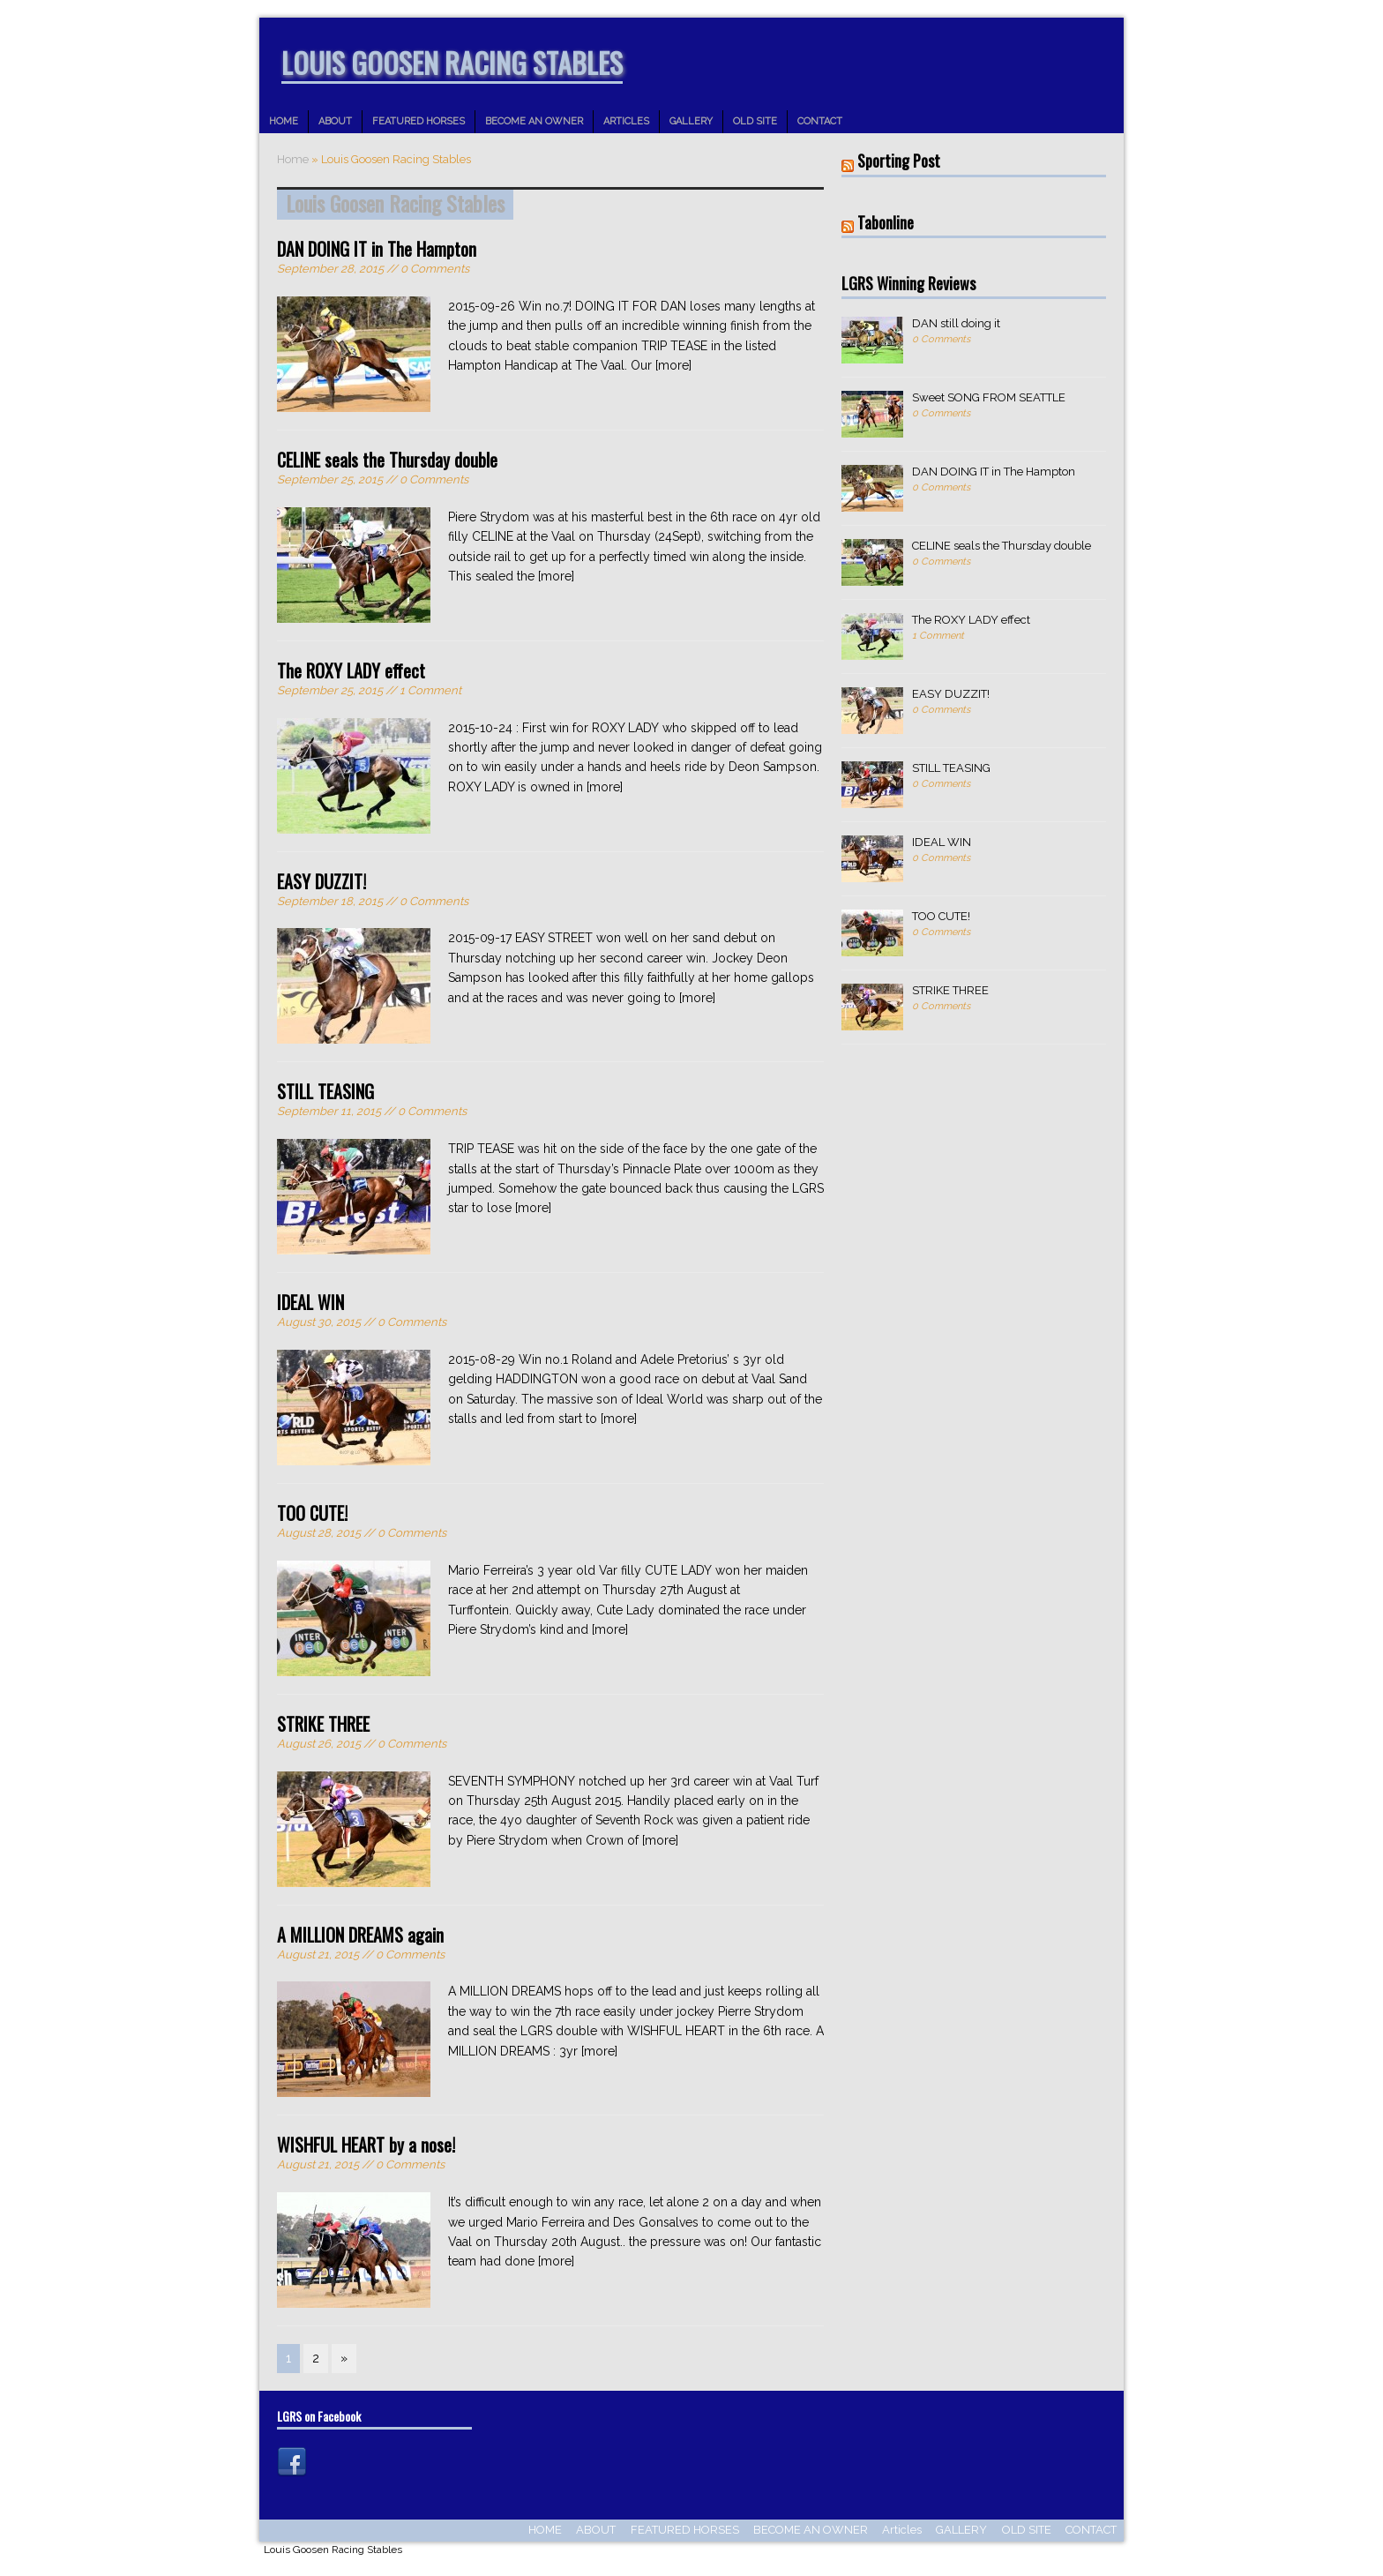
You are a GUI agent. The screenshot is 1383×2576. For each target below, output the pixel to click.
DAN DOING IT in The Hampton (376, 249)
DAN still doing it (956, 323)
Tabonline (885, 222)
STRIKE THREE (323, 1724)
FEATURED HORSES (418, 121)
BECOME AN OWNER (534, 121)
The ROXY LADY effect (351, 670)
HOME (283, 121)
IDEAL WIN (310, 1302)
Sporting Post (898, 160)
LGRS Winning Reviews (908, 283)
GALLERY (691, 121)
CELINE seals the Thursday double (387, 459)
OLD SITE (755, 121)
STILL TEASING (325, 1091)
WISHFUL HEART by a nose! (366, 2144)
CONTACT (819, 121)
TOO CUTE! (312, 1513)
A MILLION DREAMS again (360, 1934)
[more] (673, 365)
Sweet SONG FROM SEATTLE (988, 397)
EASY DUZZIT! (321, 881)
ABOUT (335, 121)
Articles (626, 121)
